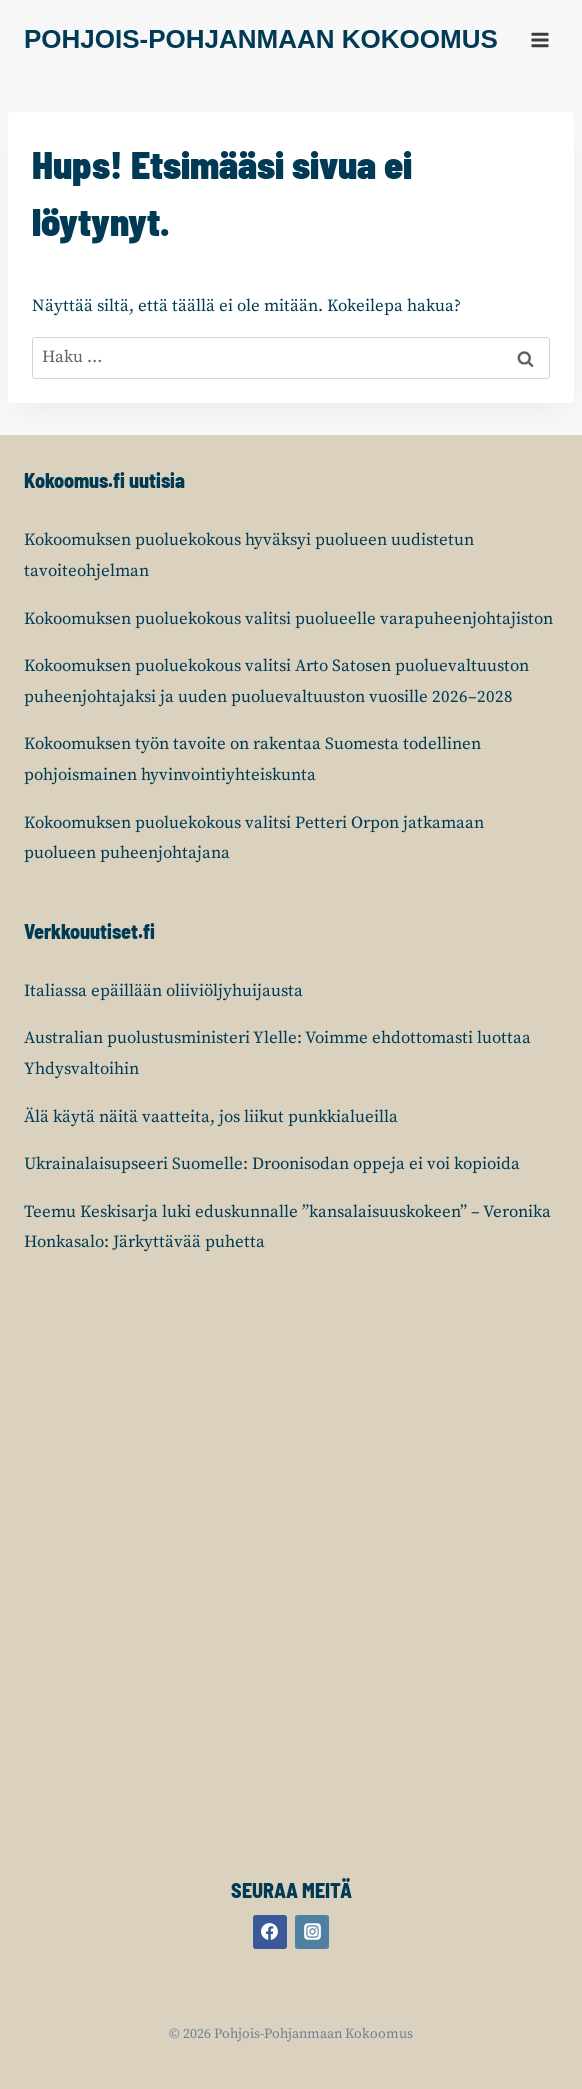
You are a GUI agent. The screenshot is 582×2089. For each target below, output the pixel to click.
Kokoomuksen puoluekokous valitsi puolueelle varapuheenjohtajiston (288, 619)
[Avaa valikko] (539, 39)
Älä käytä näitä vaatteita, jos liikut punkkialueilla (211, 1117)
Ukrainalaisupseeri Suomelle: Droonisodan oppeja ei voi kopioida (272, 1164)
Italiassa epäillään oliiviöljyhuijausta (163, 991)
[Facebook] (270, 1932)
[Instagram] (312, 1932)
